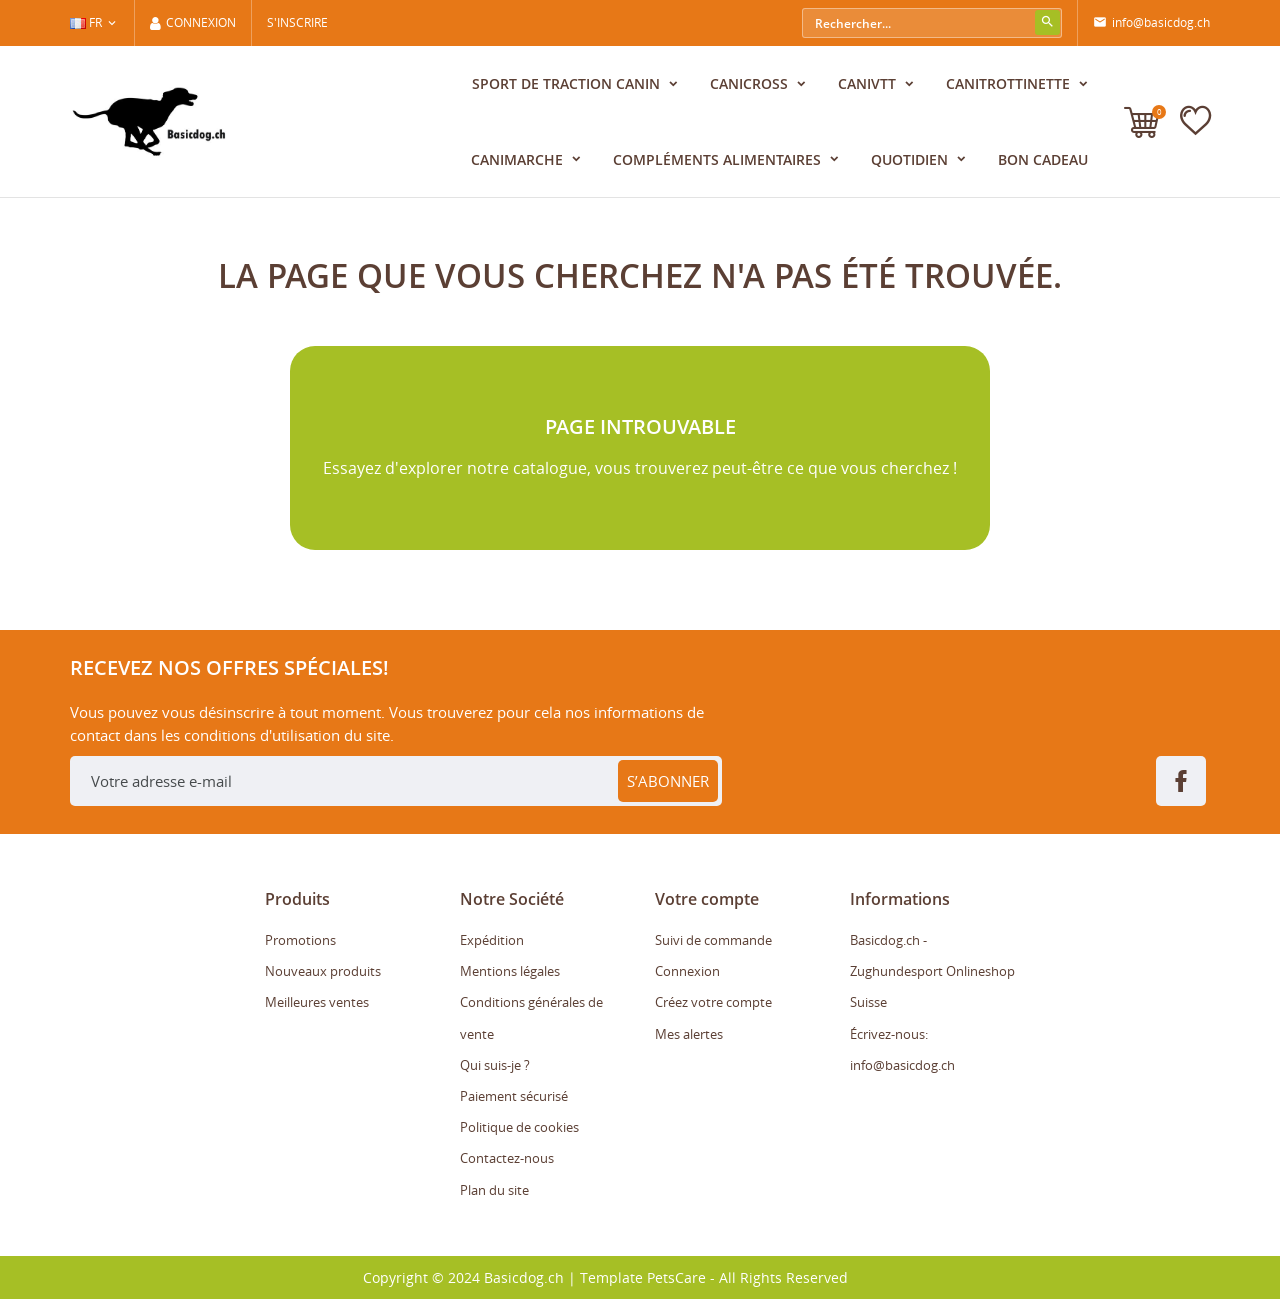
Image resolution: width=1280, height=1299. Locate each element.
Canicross (751, 83)
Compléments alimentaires (719, 159)
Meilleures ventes (317, 1002)
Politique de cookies (519, 1127)
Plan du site (494, 1190)
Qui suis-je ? (495, 1065)
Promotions (300, 940)
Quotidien (911, 159)
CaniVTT (869, 83)
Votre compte (707, 899)
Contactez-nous (507, 1158)
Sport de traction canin (568, 83)
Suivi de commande (713, 940)
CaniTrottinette (1010, 83)
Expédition (492, 940)
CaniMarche (519, 159)
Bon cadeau (1043, 159)
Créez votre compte (713, 1002)
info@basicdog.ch (1151, 23)
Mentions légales (510, 971)
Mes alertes (689, 1034)
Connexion (687, 971)
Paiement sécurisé (514, 1096)
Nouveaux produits (323, 971)
